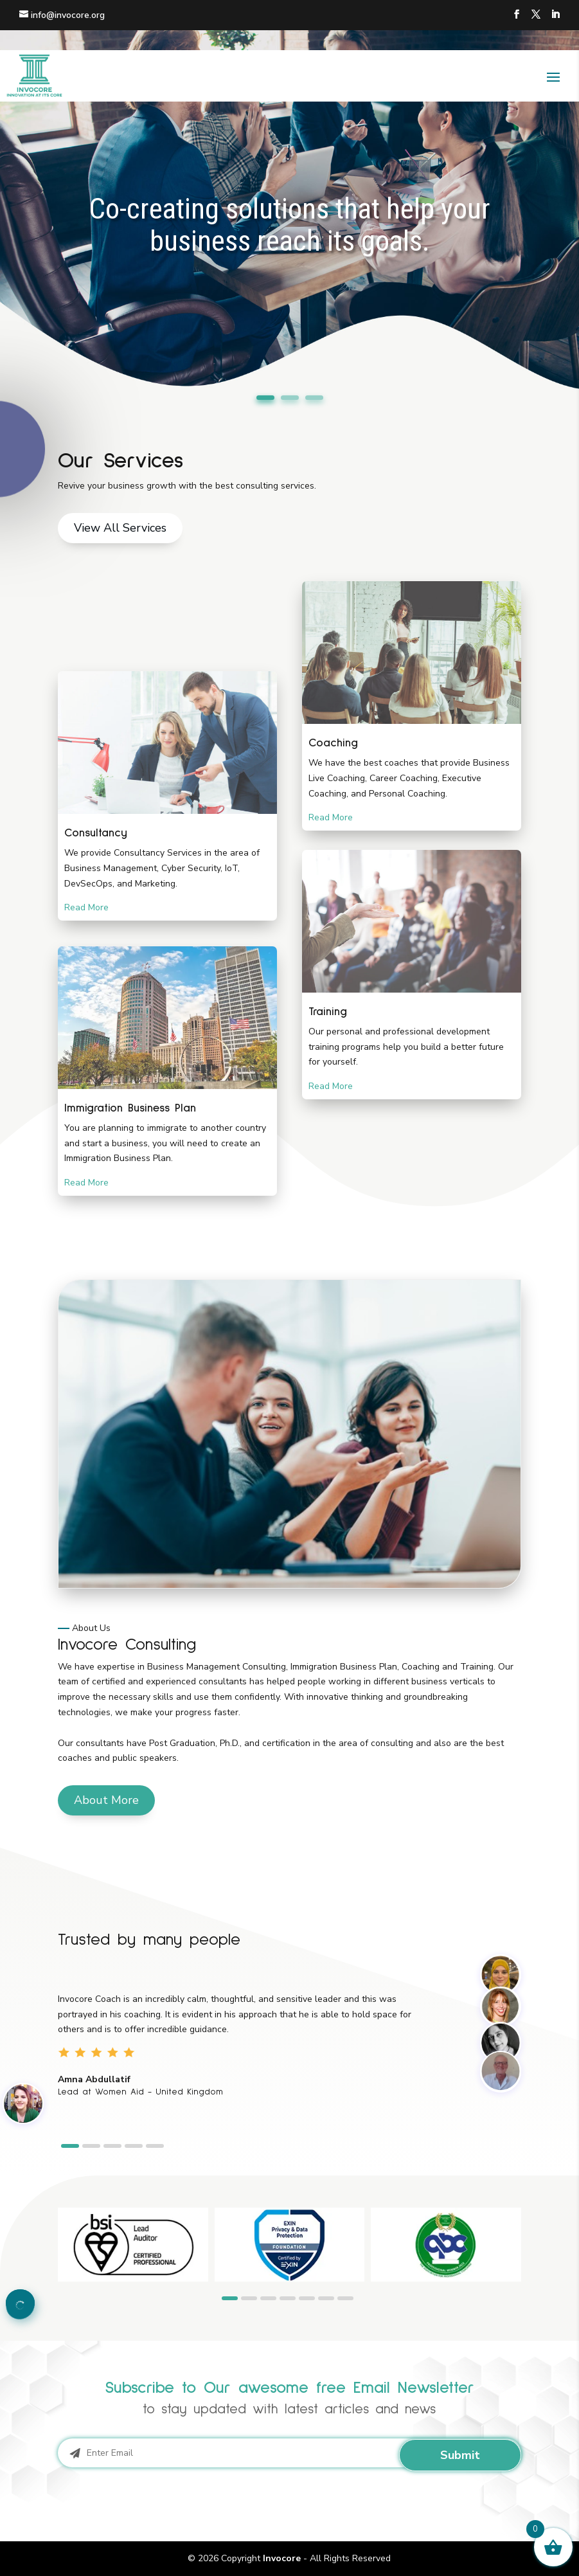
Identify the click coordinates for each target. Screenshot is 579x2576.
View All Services (120, 528)
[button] (70, 2146)
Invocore (282, 2558)
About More (106, 1800)
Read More (86, 907)
